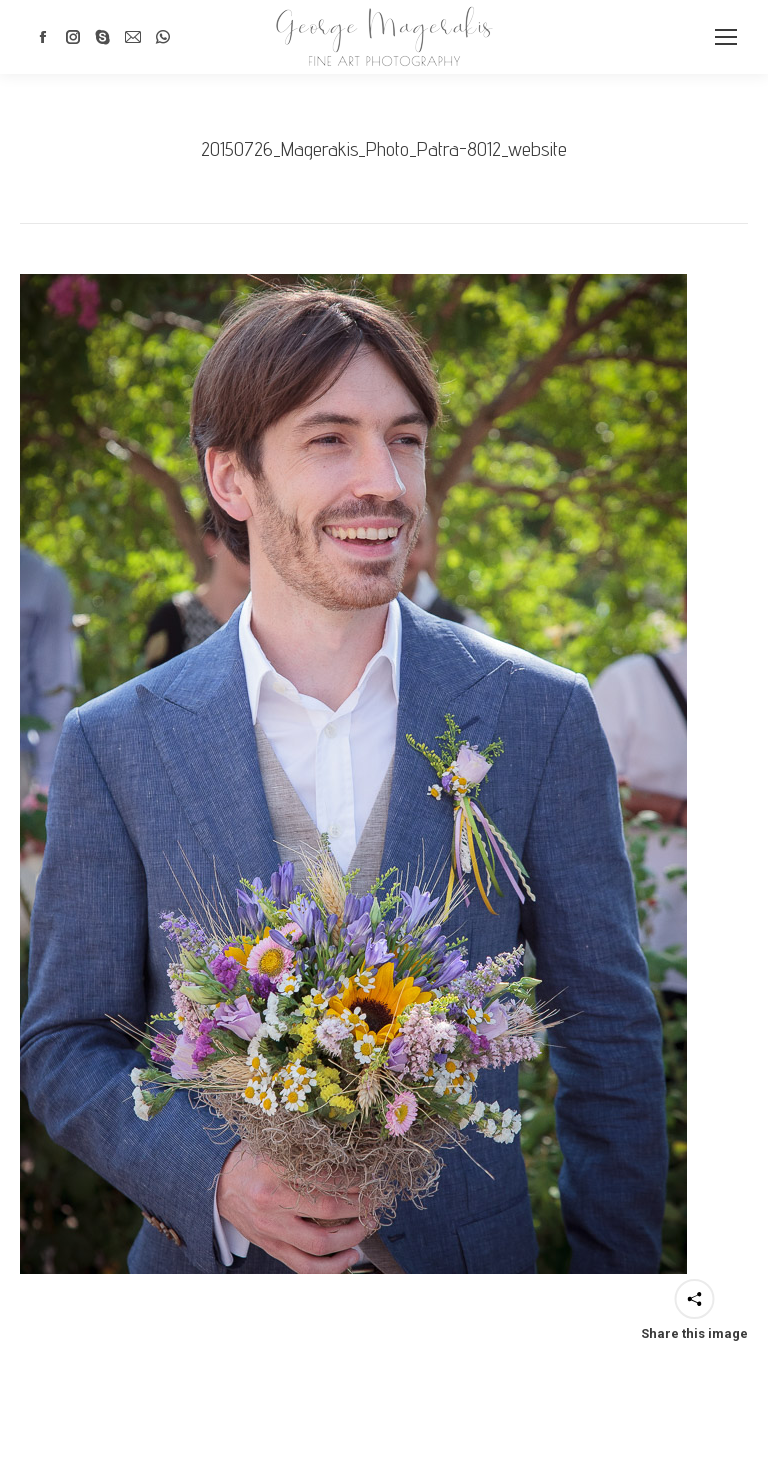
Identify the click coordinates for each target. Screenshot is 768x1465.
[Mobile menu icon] (726, 37)
